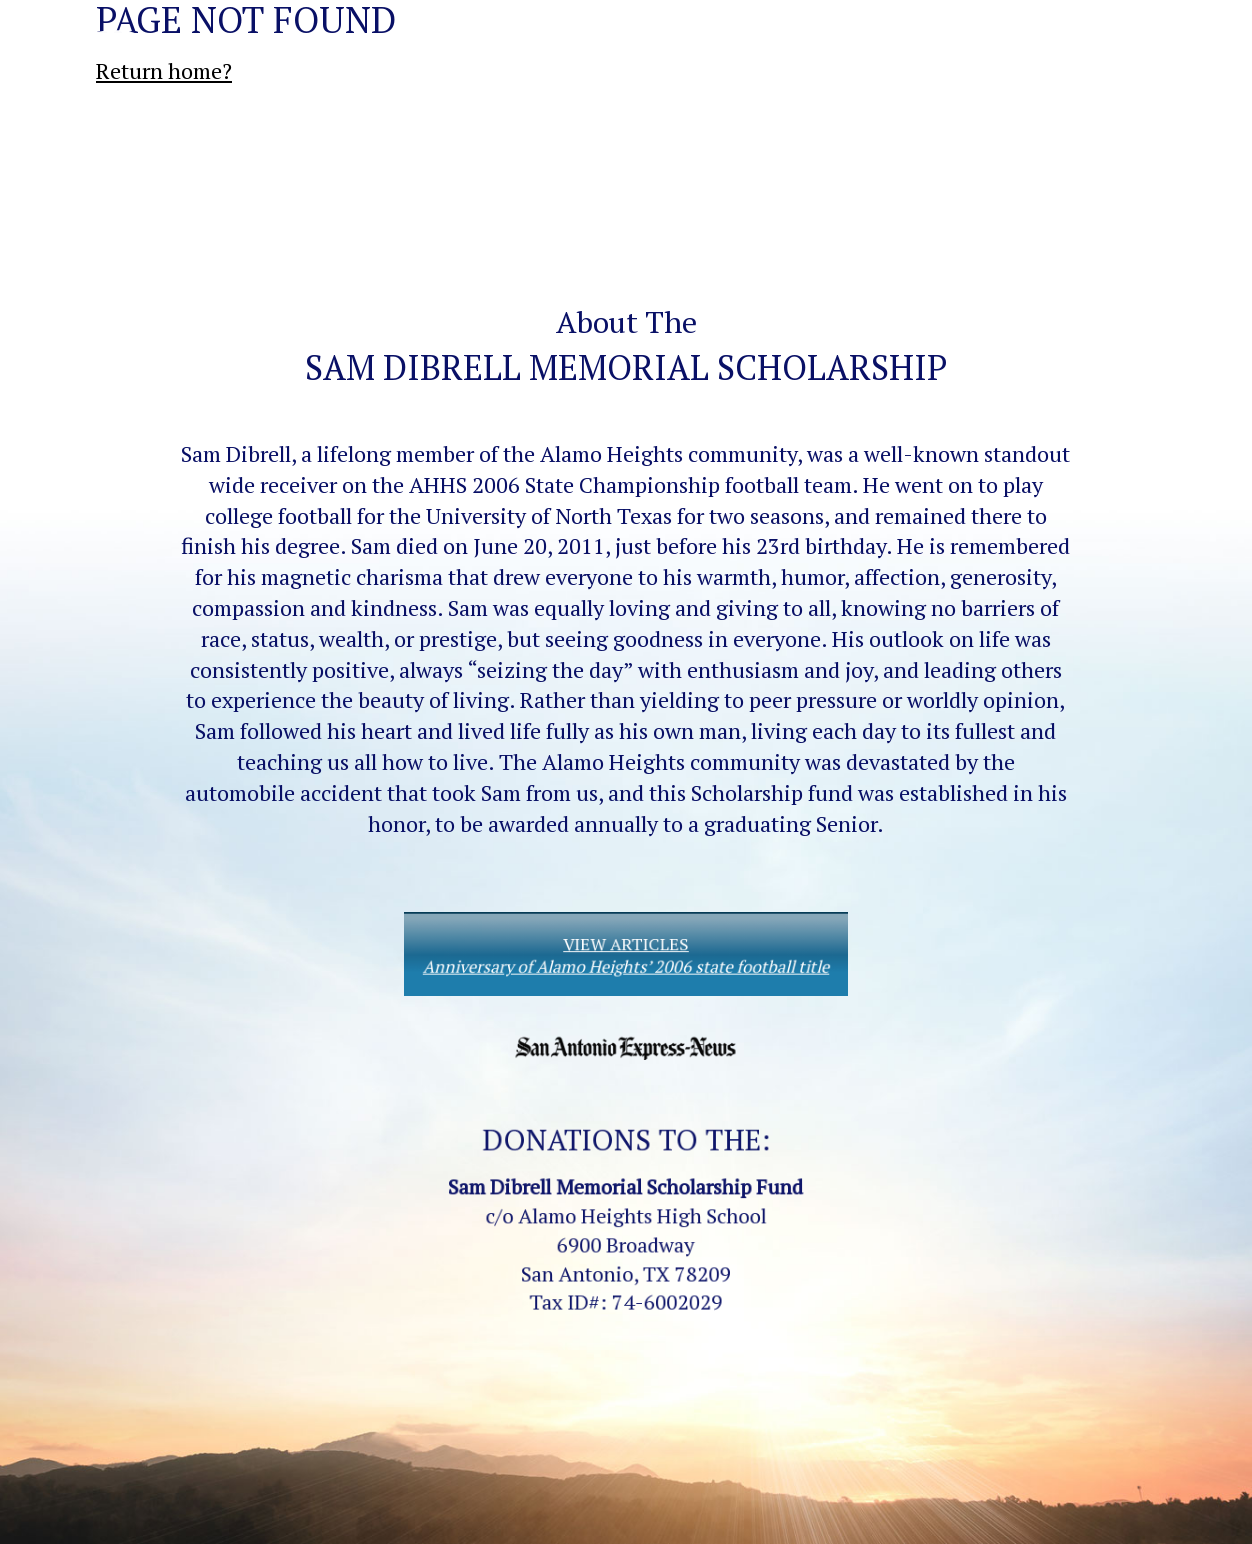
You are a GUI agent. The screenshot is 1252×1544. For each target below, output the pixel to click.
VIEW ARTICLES (626, 955)
